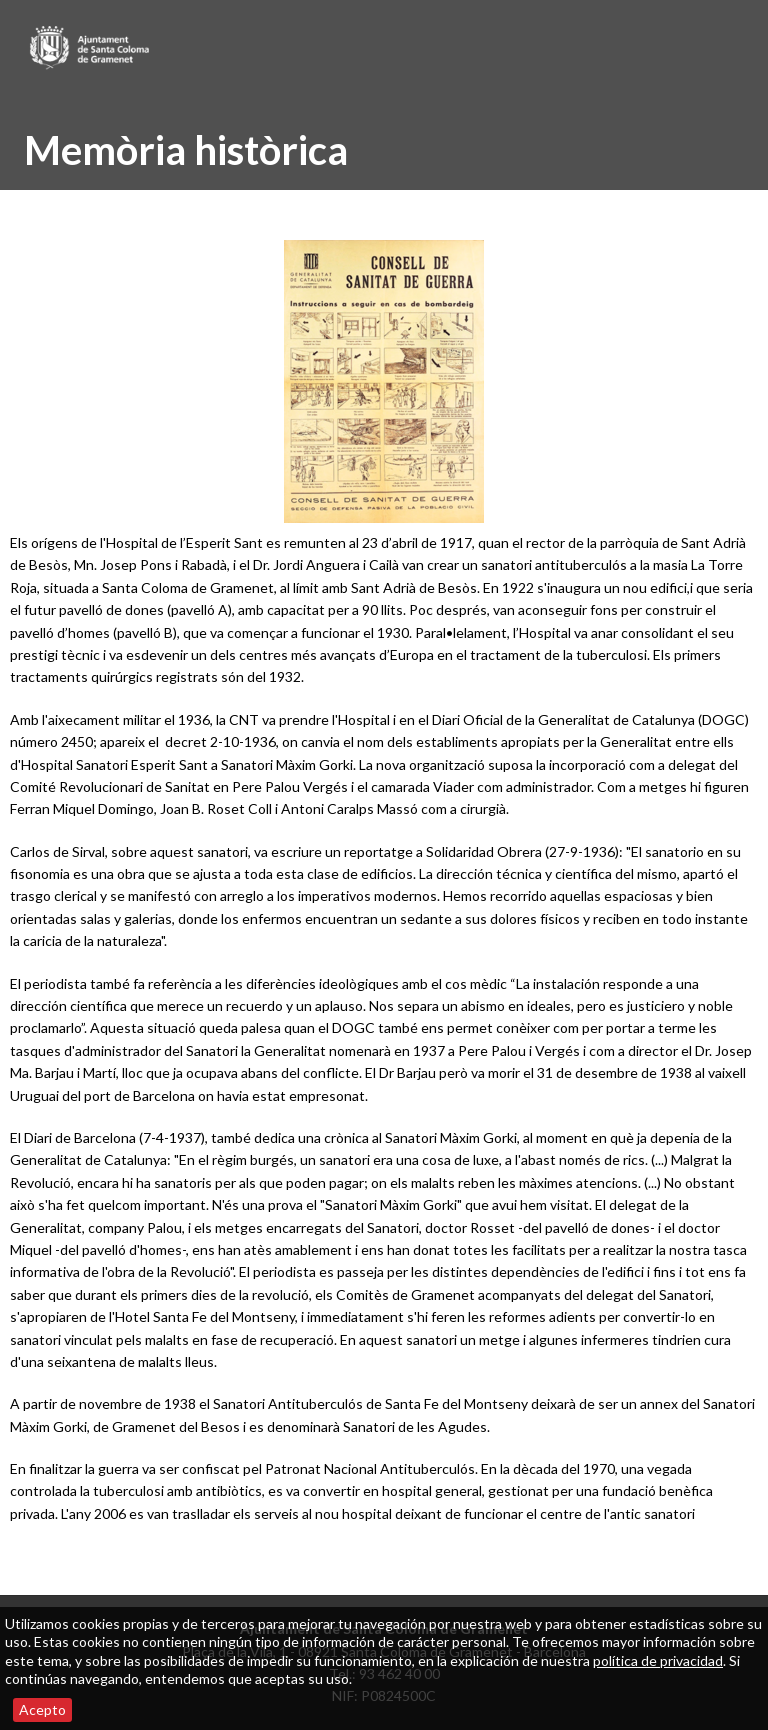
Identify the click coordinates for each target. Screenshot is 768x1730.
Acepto (42, 1709)
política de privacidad (658, 1660)
